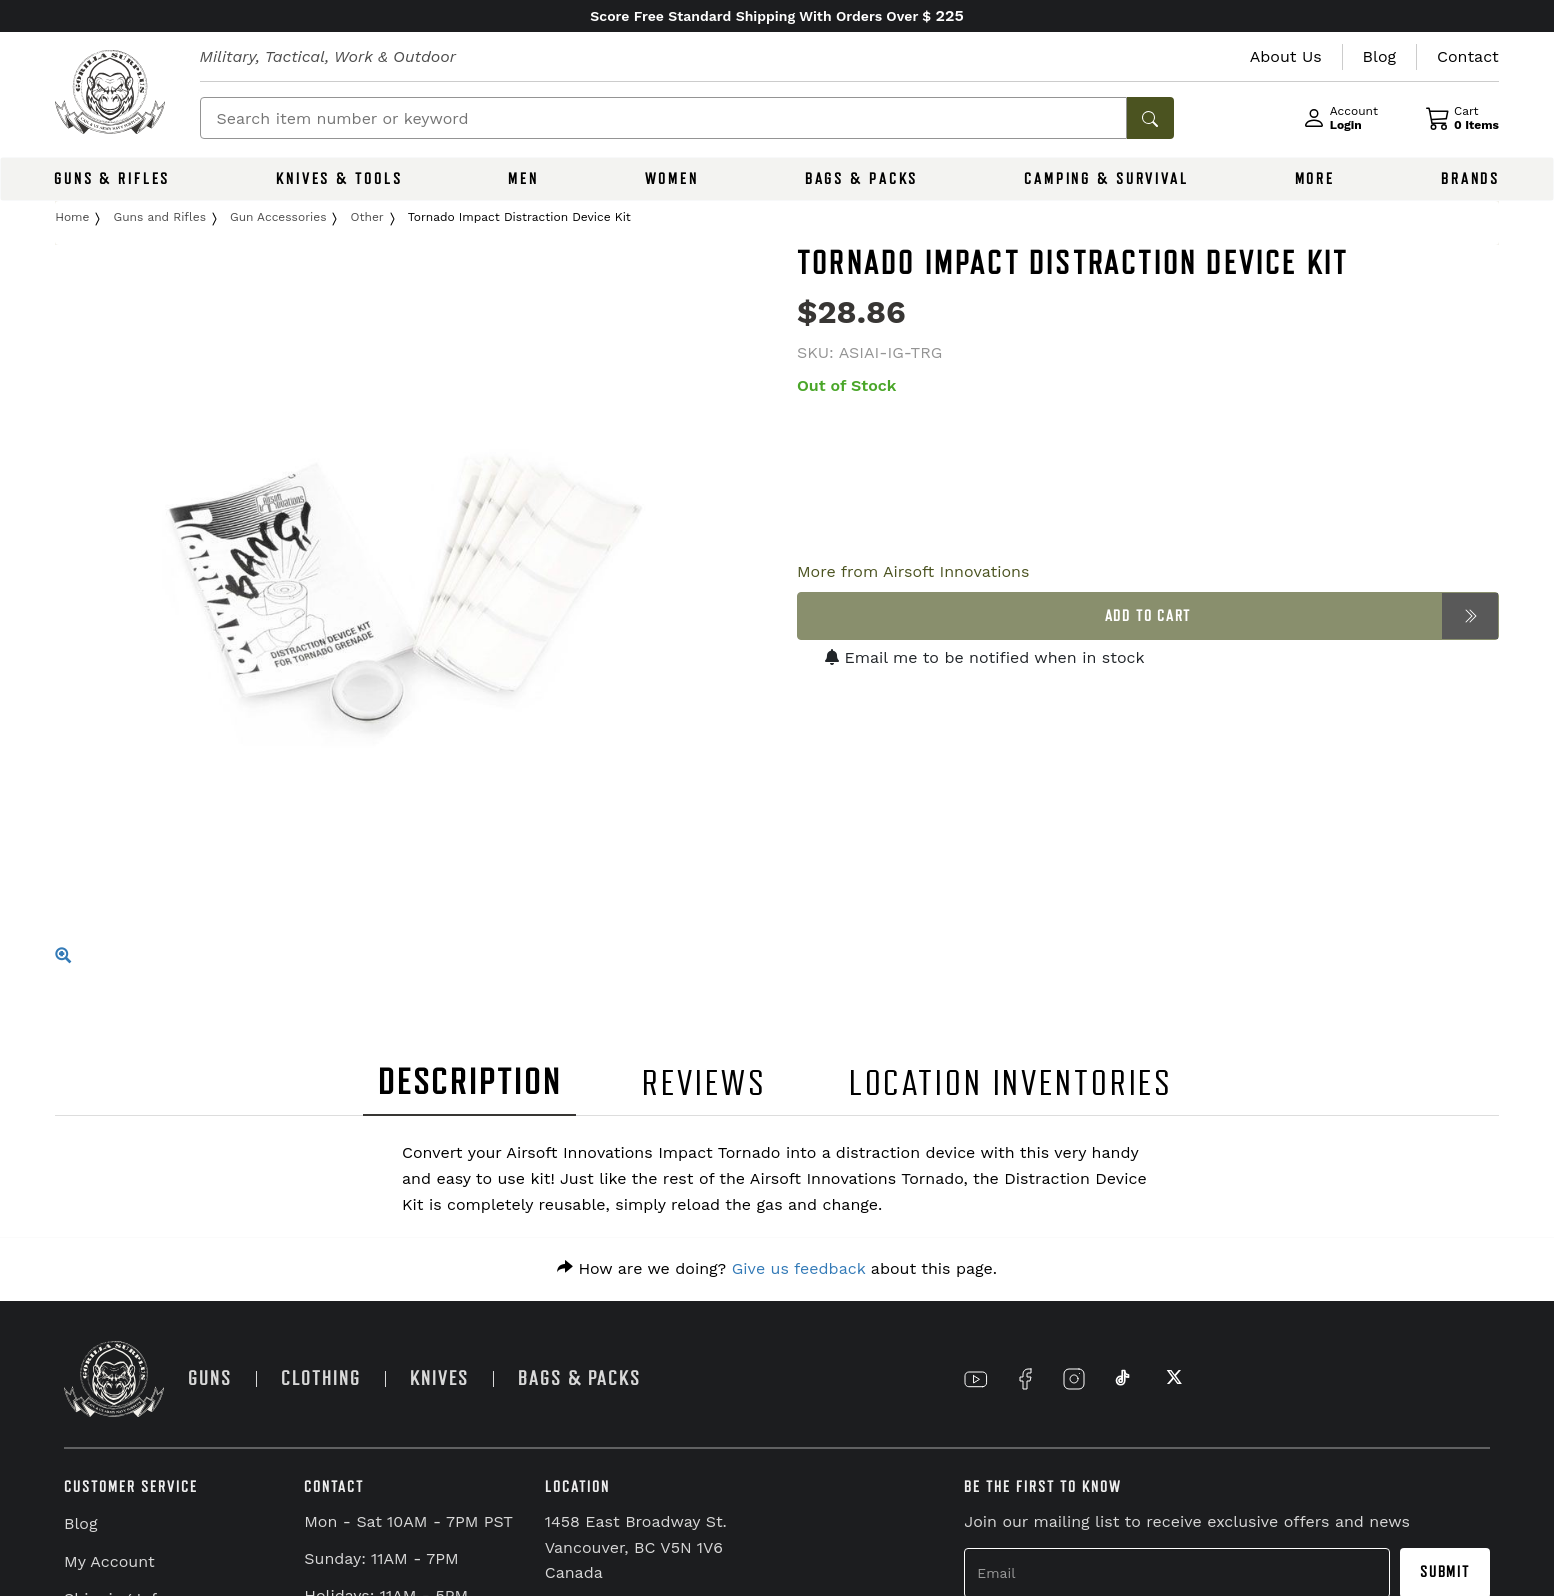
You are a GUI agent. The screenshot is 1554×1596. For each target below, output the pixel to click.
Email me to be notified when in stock (985, 657)
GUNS (210, 1378)
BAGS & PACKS (862, 179)
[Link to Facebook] (1025, 1379)
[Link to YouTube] (976, 1379)
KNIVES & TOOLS (339, 179)
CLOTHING (321, 1378)
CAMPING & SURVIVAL (1106, 179)
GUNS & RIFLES (112, 179)
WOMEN (672, 179)
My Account (109, 1561)
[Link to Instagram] (1074, 1379)
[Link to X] (1172, 1379)
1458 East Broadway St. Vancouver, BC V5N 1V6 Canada (636, 1547)
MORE (1315, 179)
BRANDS (1470, 179)
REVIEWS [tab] (704, 1083)
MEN (523, 179)
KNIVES (439, 1378)
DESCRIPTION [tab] (470, 1082)
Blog (80, 1523)
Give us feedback (799, 1268)
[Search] (663, 118)
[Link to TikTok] (1123, 1379)
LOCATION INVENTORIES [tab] (1011, 1083)
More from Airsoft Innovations (913, 571)
